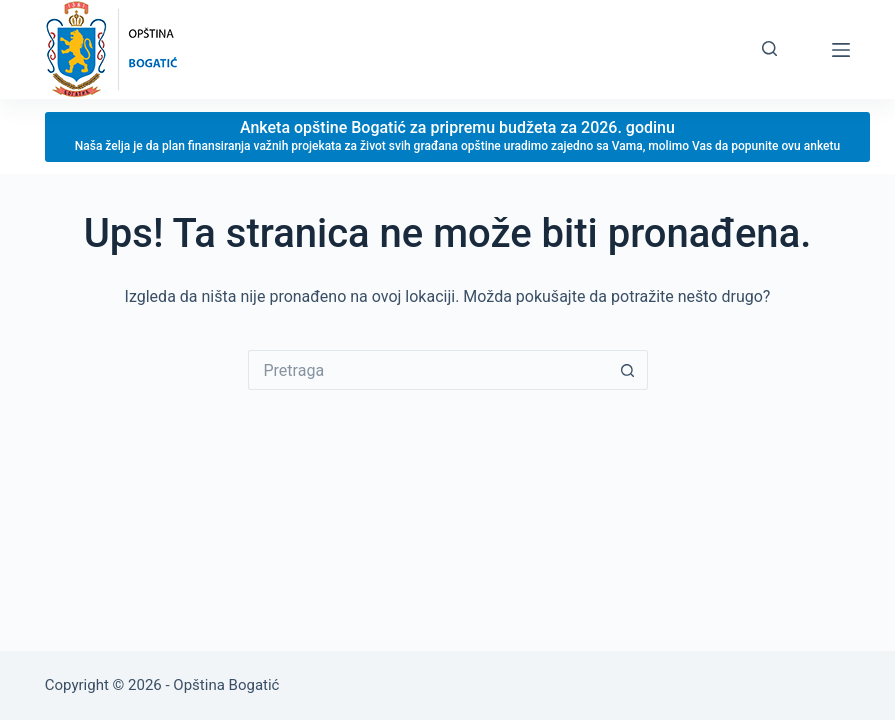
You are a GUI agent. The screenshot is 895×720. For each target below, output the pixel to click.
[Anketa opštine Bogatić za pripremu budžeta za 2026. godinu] (457, 137)
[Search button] (628, 370)
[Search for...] (428, 370)
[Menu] (841, 50)
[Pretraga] (769, 48)
